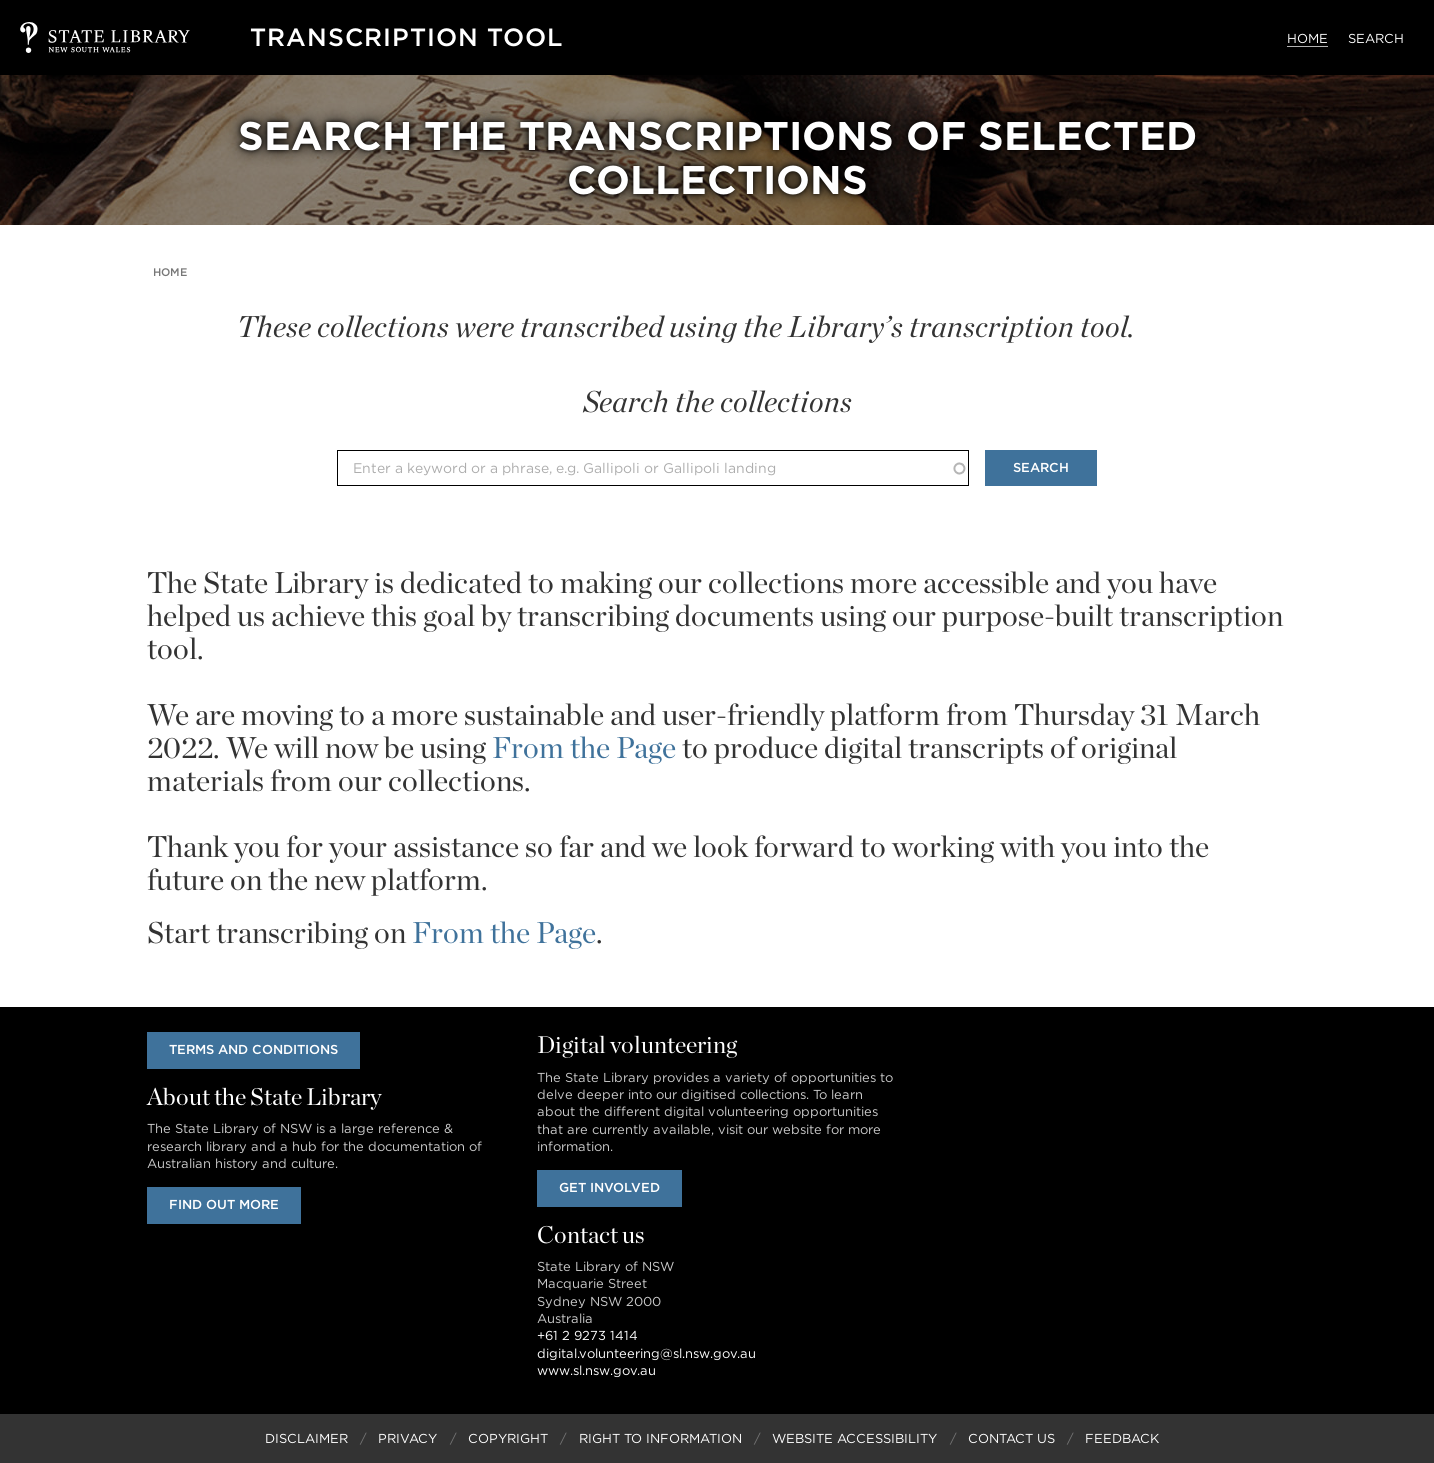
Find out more (224, 1204)
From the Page (584, 747)
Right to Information (660, 1438)
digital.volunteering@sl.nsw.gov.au (646, 1353)
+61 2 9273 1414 (587, 1335)
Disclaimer (306, 1438)
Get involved (609, 1187)
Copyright (508, 1438)
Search (1376, 38)
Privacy (407, 1438)
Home (1307, 38)
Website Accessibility (854, 1438)
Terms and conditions (253, 1049)
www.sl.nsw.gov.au (596, 1370)
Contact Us (1011, 1438)
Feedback (1122, 1438)
